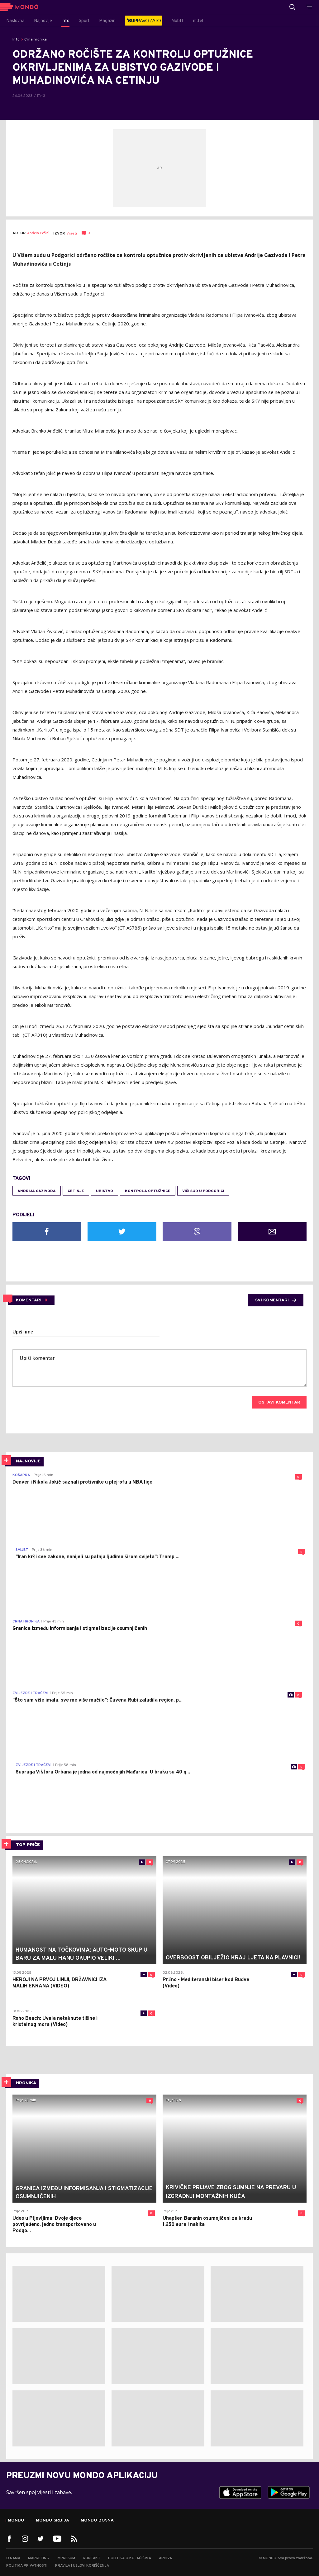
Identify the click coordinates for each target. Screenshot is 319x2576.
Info (16, 39)
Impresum (66, 2558)
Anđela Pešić (38, 233)
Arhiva (165, 2558)
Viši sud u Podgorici (203, 1191)
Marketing (38, 2558)
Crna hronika (35, 39)
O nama (13, 2558)
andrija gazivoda (36, 1191)
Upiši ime (22, 1332)
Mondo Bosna (97, 2520)
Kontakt (91, 2558)
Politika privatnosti (26, 2565)
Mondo (16, 2520)
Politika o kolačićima (129, 2558)
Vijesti (71, 233)
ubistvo (104, 1191)
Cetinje (76, 1191)
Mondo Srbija (52, 2520)
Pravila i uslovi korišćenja (82, 2565)
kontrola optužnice (147, 1191)
